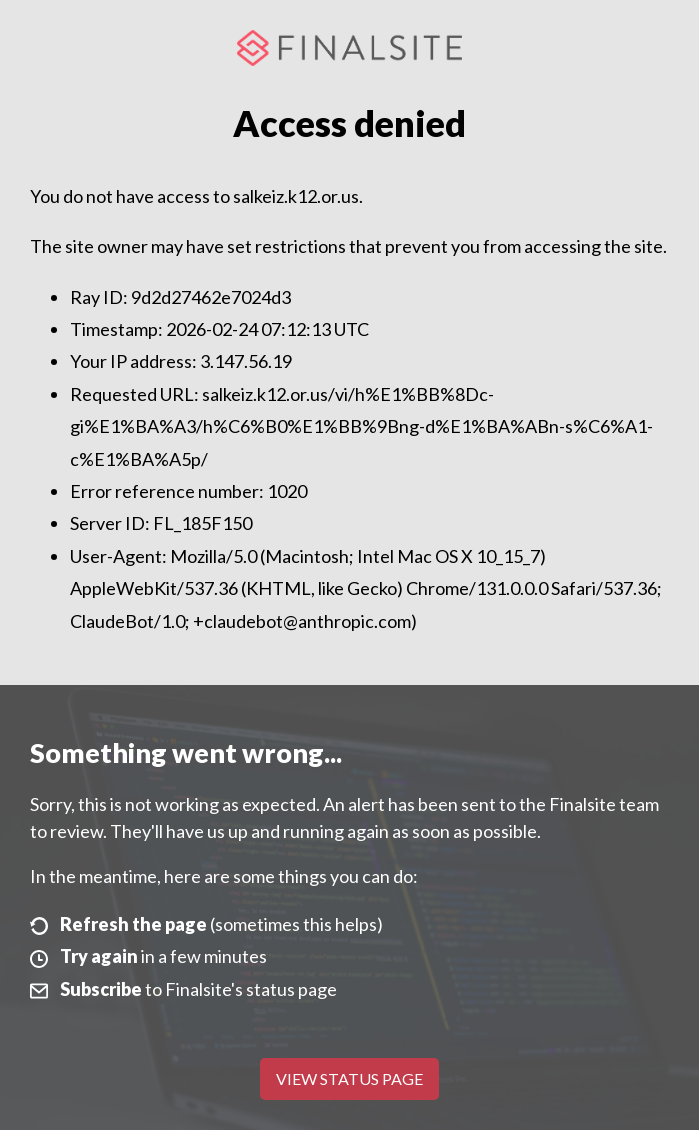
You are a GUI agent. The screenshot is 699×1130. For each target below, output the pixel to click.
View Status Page (349, 1078)
